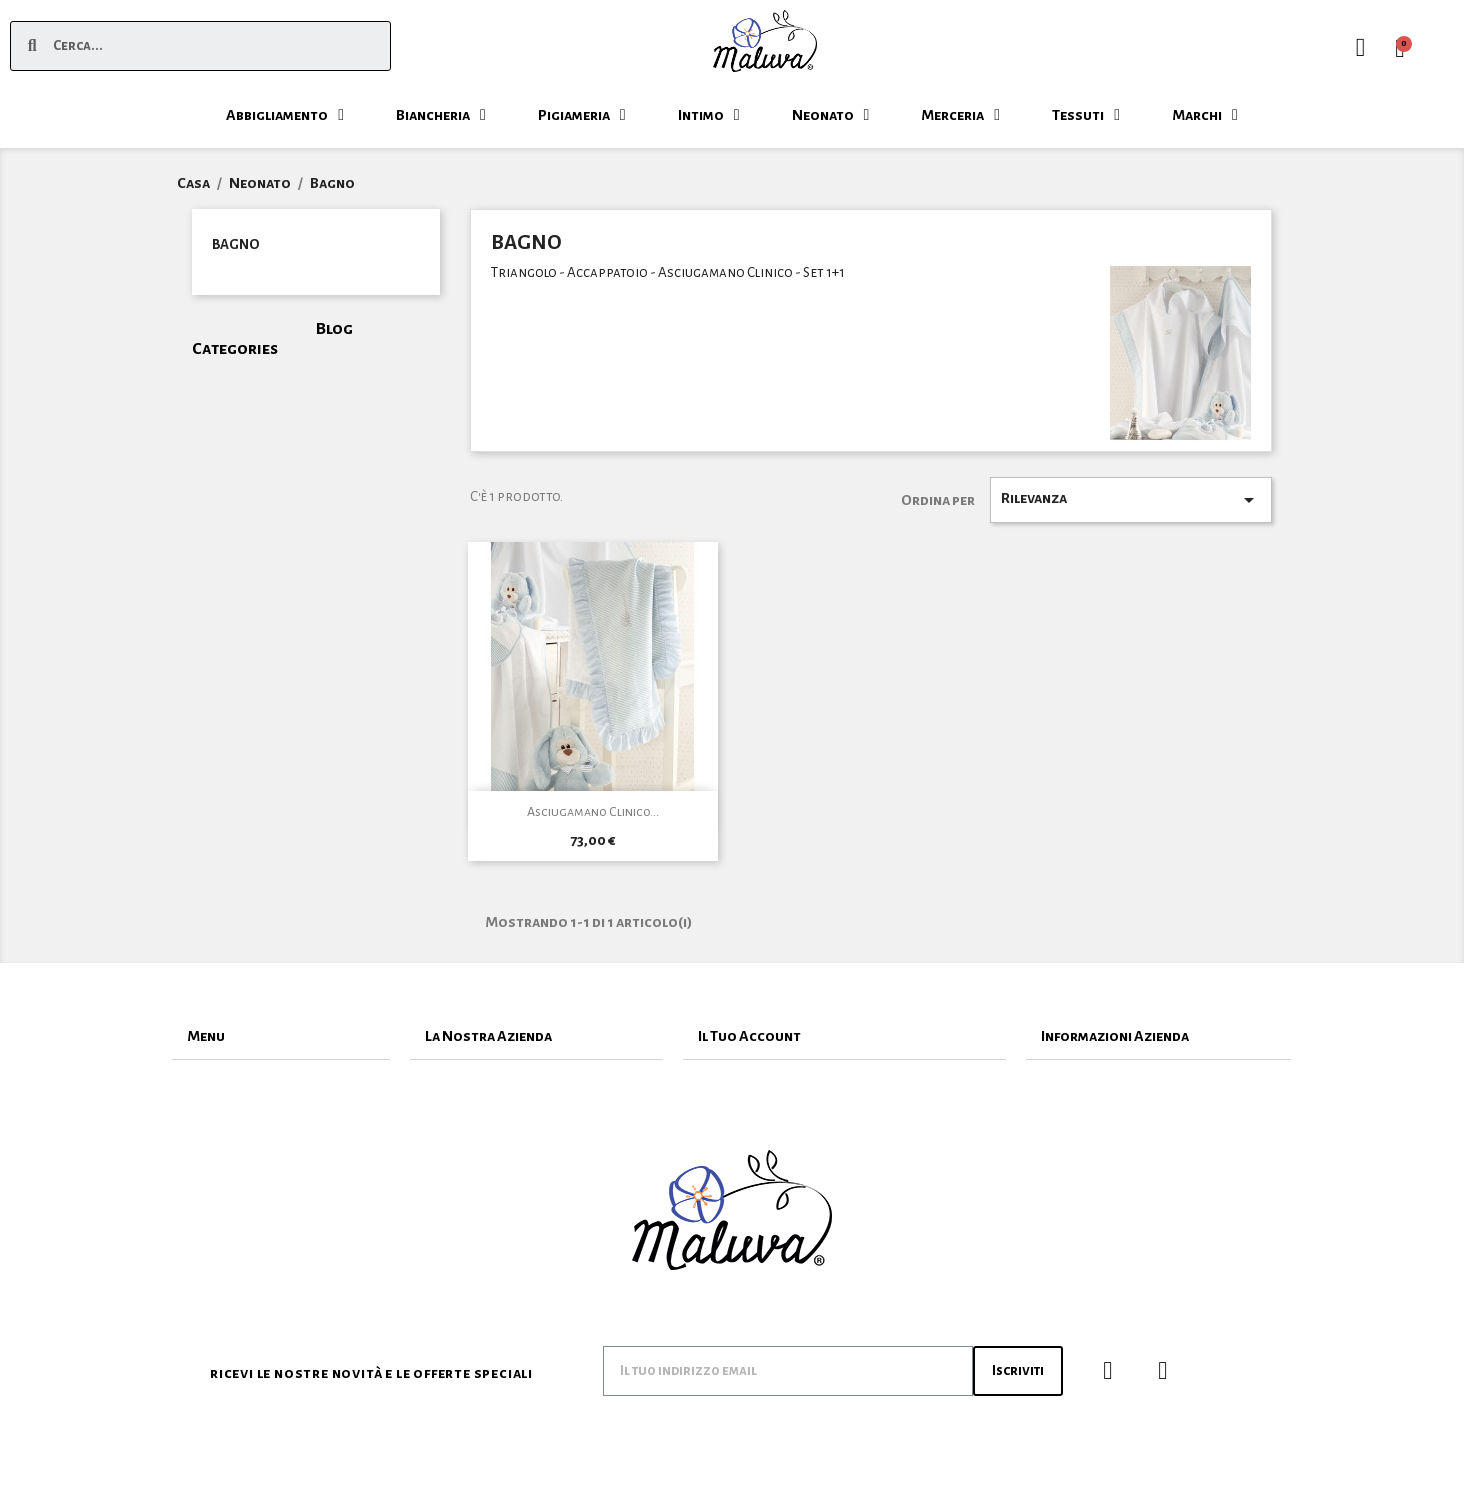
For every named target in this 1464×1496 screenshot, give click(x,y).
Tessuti (1086, 115)
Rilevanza (1131, 500)
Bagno (235, 244)
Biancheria (441, 115)
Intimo (709, 115)
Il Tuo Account (749, 1036)
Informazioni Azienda (1115, 1036)
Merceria (960, 115)
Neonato (831, 115)
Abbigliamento (285, 115)
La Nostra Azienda (488, 1036)
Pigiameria (582, 115)
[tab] (281, 1036)
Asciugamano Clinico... (593, 812)
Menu (206, 1036)
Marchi (1205, 115)
